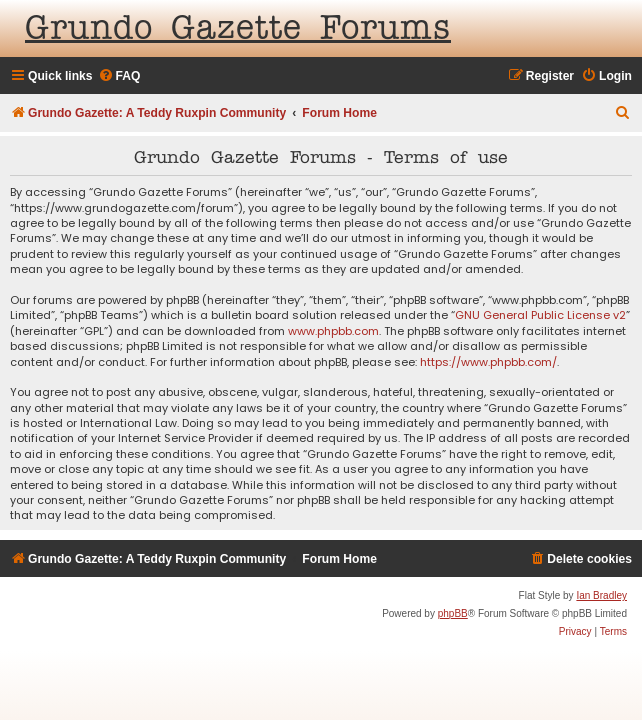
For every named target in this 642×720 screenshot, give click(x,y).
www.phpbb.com (333, 331)
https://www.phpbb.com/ (488, 362)
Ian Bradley (601, 595)
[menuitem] (119, 76)
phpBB (453, 613)
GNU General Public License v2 (540, 315)
